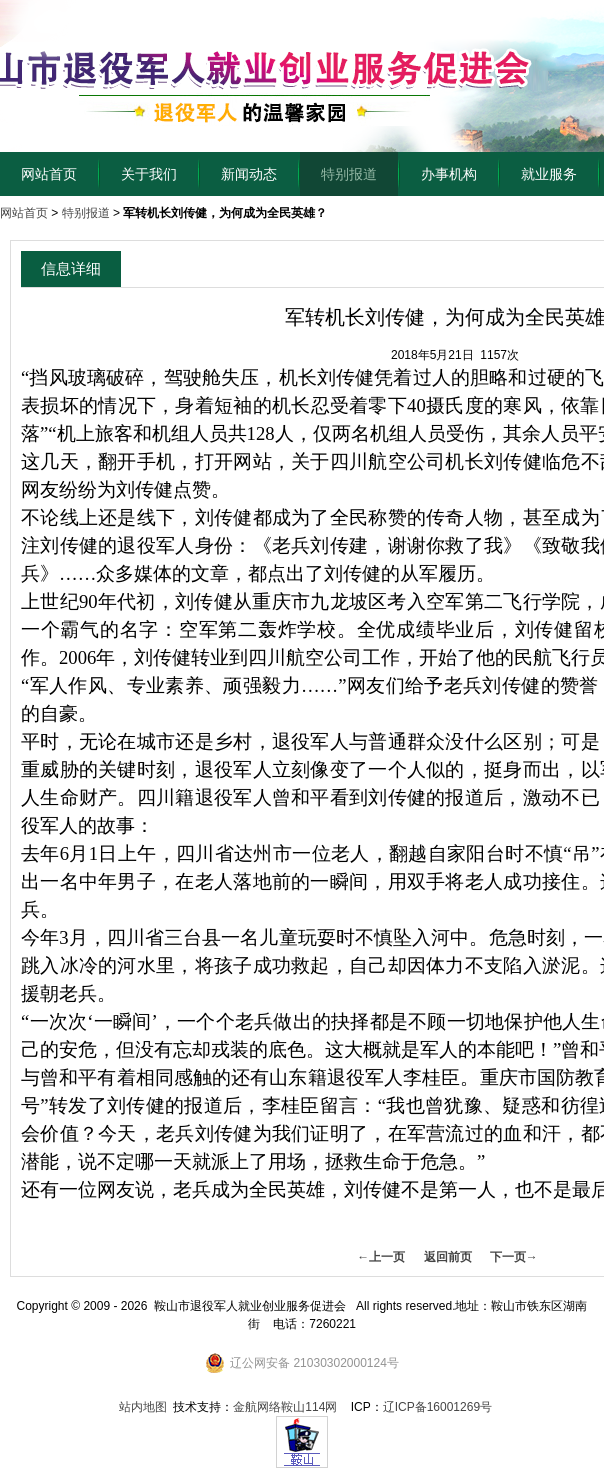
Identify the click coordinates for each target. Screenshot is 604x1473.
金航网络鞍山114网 (285, 1407)
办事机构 (449, 174)
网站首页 (49, 174)
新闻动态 (249, 174)
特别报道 (349, 174)
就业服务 (549, 174)
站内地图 (143, 1407)
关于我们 (149, 174)
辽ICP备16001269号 (437, 1407)
